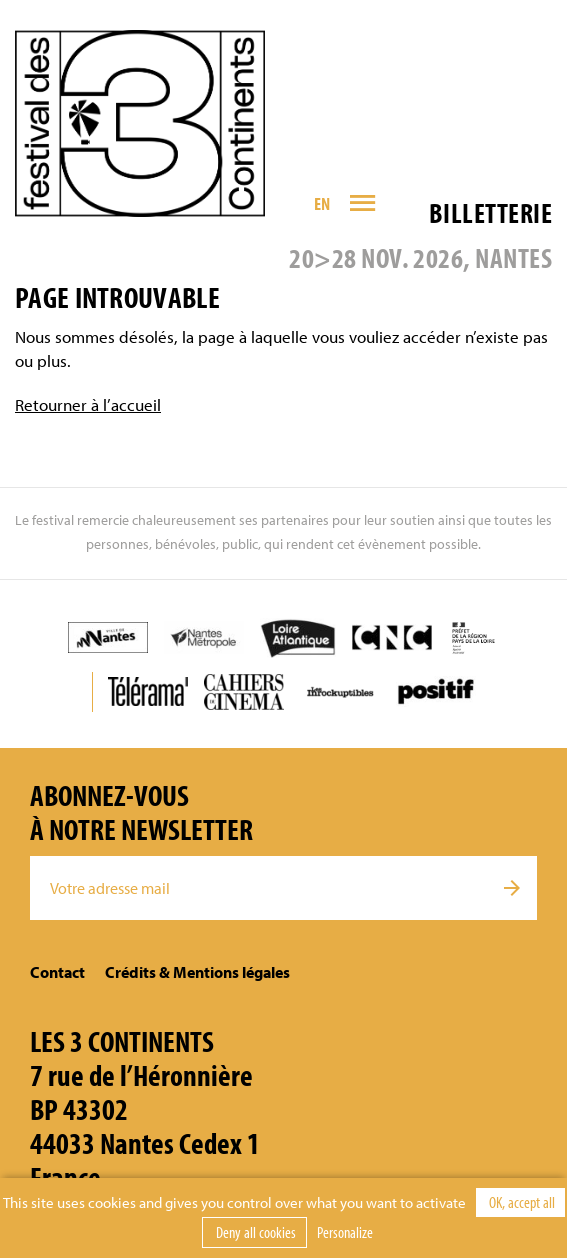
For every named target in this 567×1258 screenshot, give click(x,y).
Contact (57, 972)
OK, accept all (520, 1202)
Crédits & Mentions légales (197, 972)
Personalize (345, 1232)
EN (322, 203)
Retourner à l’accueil (88, 404)
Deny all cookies (254, 1232)
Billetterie (490, 212)
